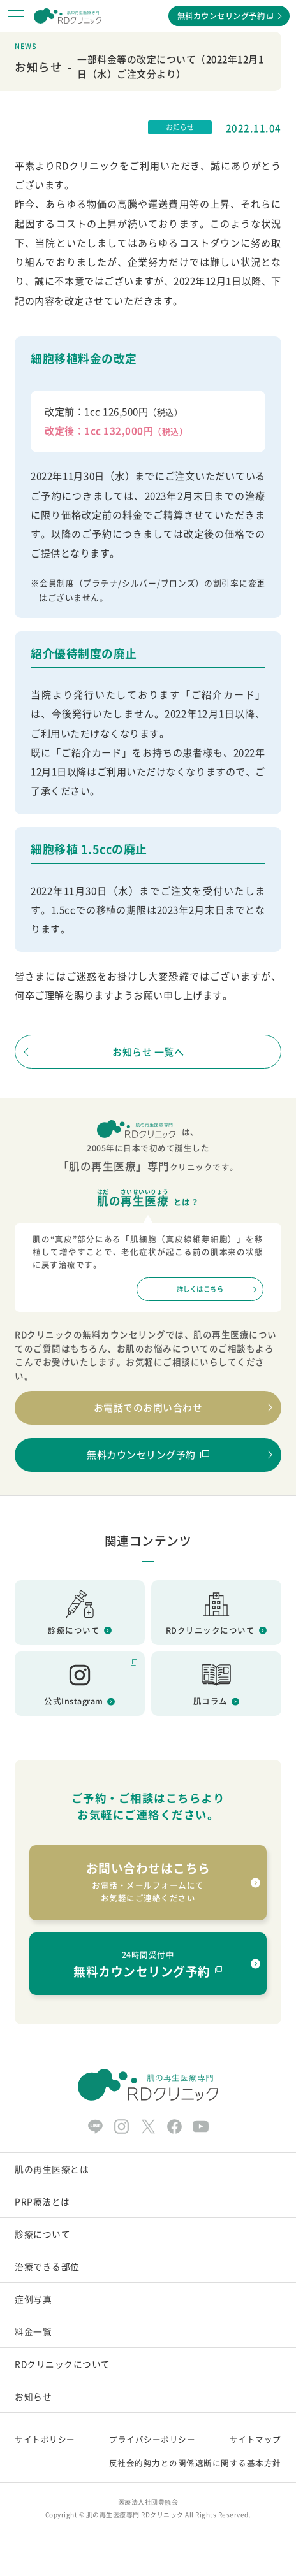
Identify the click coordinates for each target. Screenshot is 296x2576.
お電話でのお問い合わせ (148, 1407)
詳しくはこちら (200, 1288)
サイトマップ (255, 2439)
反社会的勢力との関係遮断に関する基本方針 (195, 2463)
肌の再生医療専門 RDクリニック (135, 2514)
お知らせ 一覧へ (148, 1051)
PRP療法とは (42, 2201)
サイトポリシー (45, 2439)
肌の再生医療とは (52, 2168)
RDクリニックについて (62, 2363)
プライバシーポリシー (152, 2439)
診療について (42, 2233)
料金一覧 (33, 2331)
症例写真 (33, 2298)
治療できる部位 (47, 2266)
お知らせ (33, 2396)
